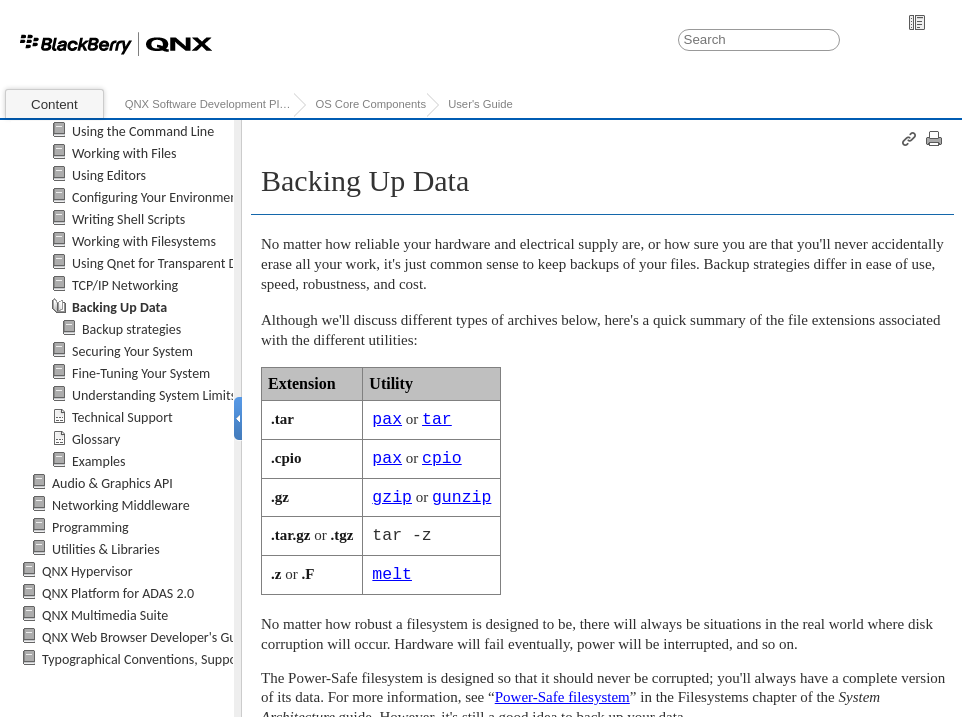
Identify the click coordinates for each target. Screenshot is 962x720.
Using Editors (109, 175)
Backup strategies (131, 329)
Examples (99, 461)
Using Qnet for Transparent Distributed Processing (214, 263)
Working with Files (124, 153)
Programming (90, 527)
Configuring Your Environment (157, 197)
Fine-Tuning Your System (141, 373)
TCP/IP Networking (125, 285)
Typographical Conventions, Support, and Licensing (186, 659)
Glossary (96, 439)
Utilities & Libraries (106, 549)
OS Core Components (370, 104)
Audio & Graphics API (112, 483)
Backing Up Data (119, 307)
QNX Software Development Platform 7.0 (209, 104)
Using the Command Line (143, 131)
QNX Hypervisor (87, 571)
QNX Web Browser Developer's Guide (148, 637)
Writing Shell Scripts (128, 219)
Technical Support (122, 417)
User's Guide (480, 104)
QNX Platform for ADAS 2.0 (118, 593)
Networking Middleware (121, 505)
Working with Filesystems (144, 241)
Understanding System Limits (154, 395)
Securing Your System (132, 351)
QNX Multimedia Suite (105, 615)
